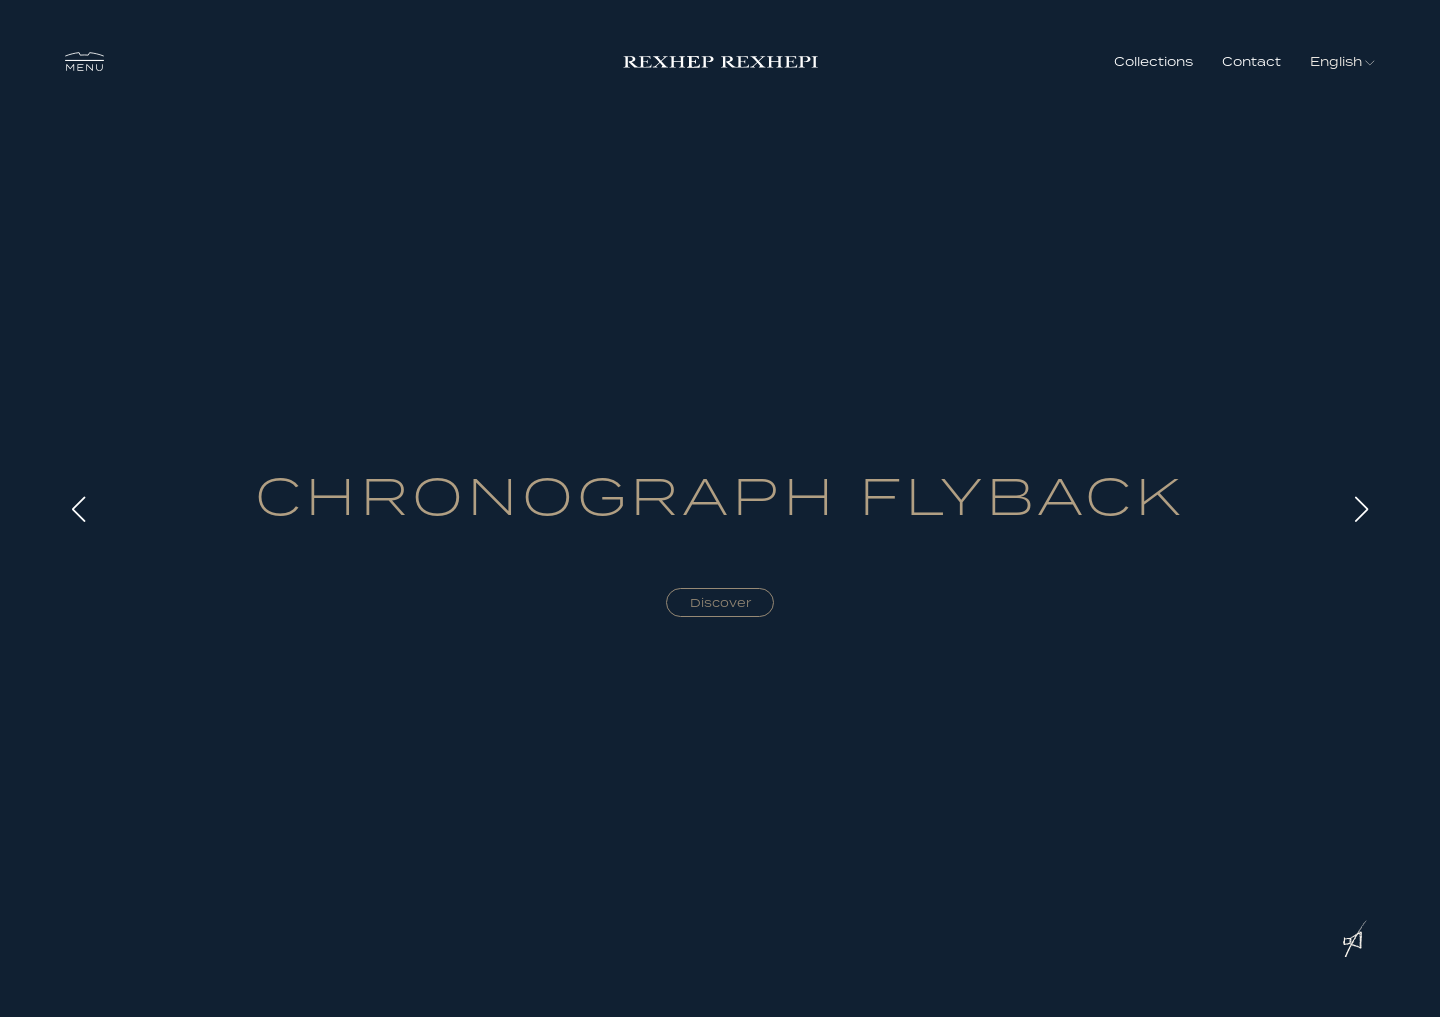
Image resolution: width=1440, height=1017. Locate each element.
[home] (720, 61)
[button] (84, 62)
